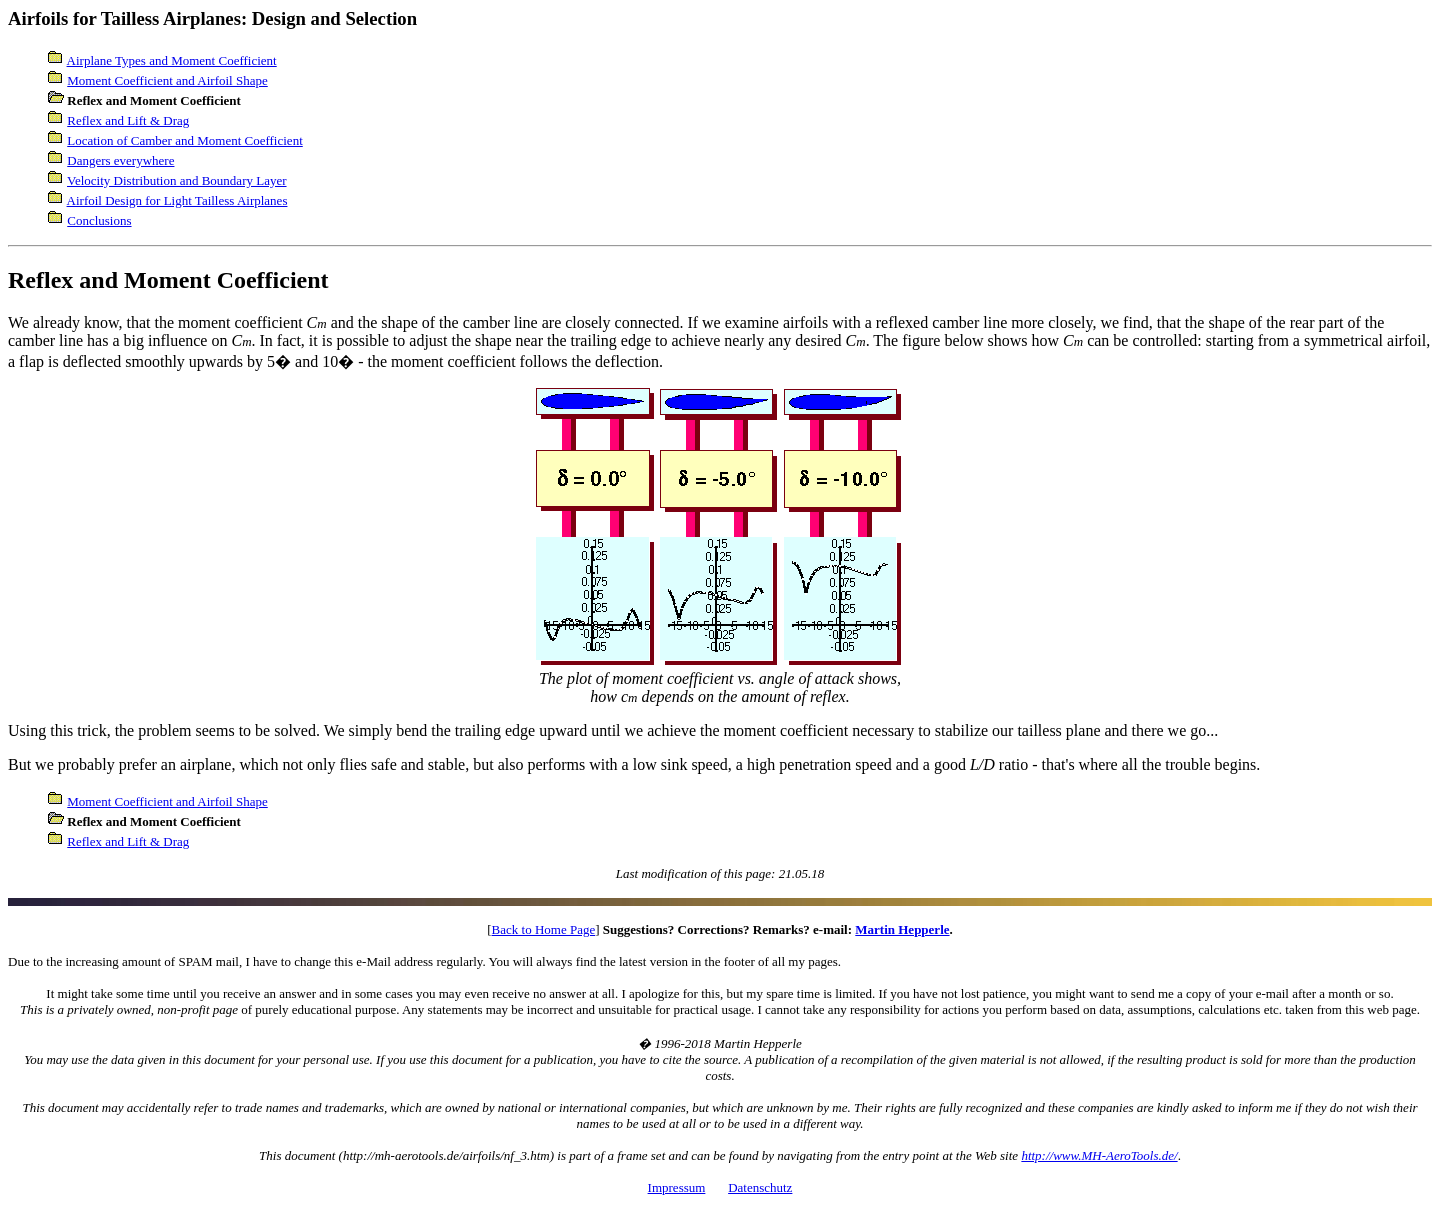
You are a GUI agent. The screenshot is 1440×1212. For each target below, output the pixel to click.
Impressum (677, 1187)
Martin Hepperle (902, 929)
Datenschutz (760, 1187)
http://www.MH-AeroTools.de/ (1099, 1155)
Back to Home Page (544, 929)
